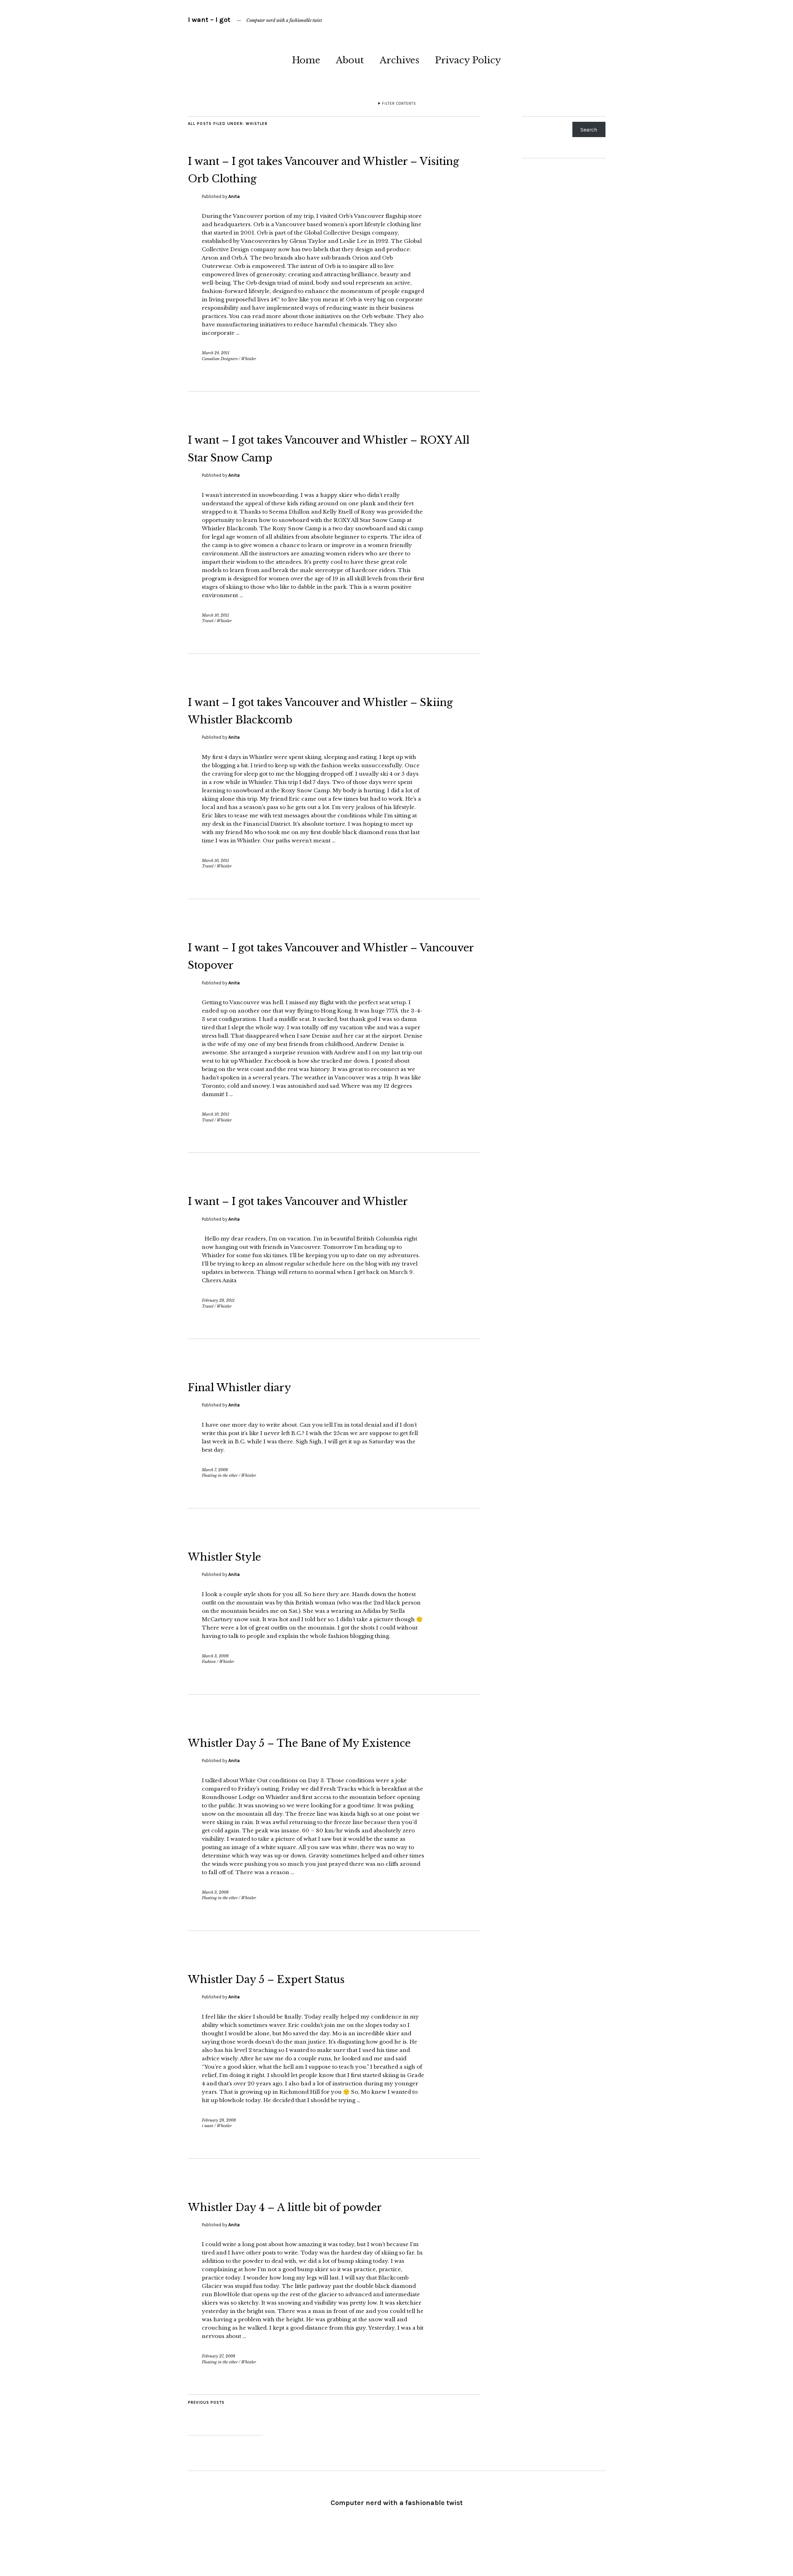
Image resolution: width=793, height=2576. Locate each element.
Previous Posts (206, 2437)
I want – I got (209, 20)
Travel (207, 620)
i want (207, 2160)
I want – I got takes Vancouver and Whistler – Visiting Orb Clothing (316, 168)
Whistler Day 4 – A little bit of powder (330, 2241)
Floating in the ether (220, 1493)
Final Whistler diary (263, 1403)
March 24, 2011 (215, 352)
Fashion (209, 1679)
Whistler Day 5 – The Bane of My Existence (314, 1767)
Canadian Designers (220, 358)
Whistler (248, 358)
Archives (399, 60)
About (350, 60)
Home (306, 60)
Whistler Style (241, 1573)
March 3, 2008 (215, 1673)
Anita (234, 196)
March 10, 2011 (215, 615)
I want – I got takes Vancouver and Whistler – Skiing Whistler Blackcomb (332, 709)
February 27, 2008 (218, 2391)
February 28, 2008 (219, 2155)
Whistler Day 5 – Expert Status (303, 2013)
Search (588, 129)
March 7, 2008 (215, 1487)
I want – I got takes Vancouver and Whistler (316, 1208)
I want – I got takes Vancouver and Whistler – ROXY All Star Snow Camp (330, 447)
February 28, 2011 (218, 1317)
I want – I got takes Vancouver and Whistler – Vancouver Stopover (316, 955)
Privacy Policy (468, 60)
